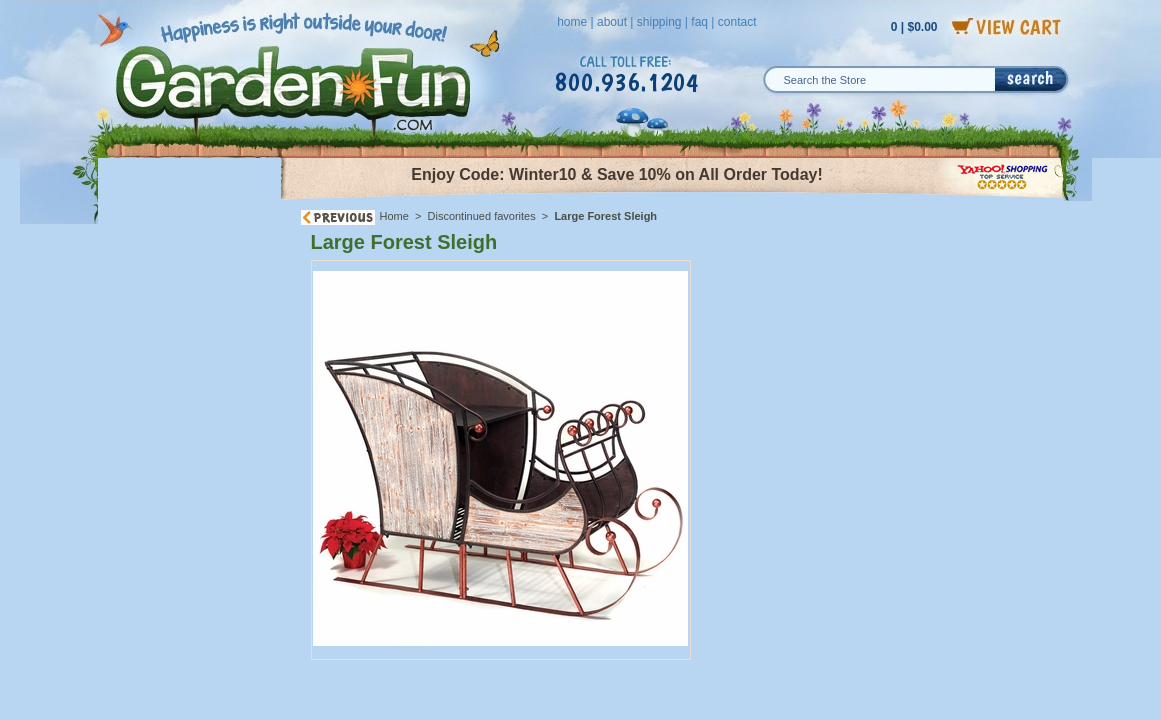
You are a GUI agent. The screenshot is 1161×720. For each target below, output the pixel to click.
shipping (659, 22)
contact (737, 22)
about (612, 22)
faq (699, 22)
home (572, 22)
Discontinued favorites (482, 216)
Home (394, 216)
